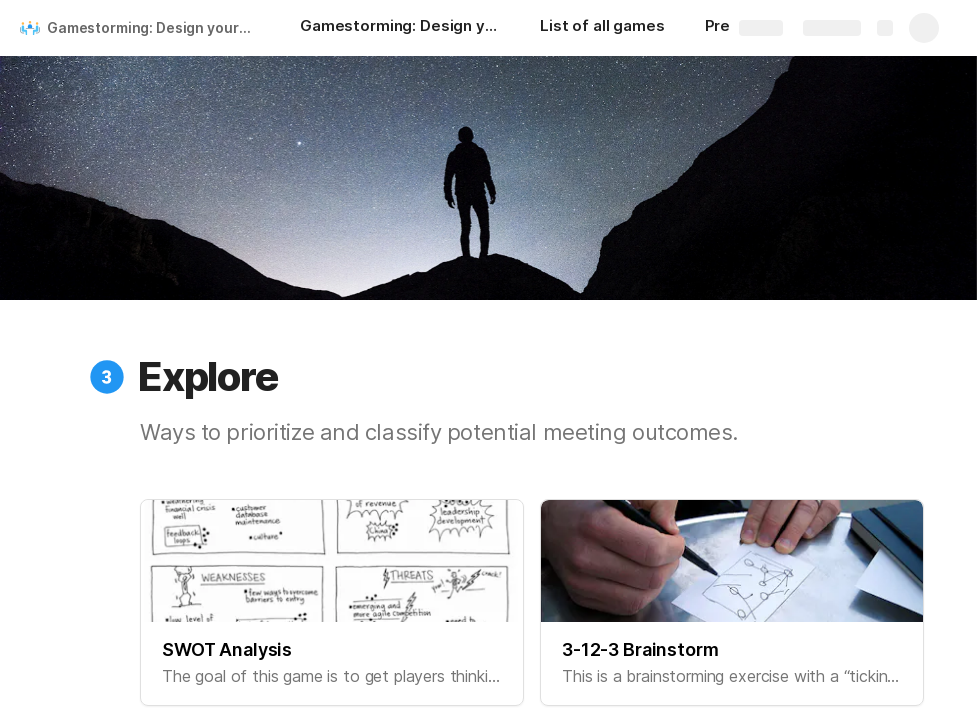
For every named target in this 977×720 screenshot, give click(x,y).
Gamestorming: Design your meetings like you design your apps (153, 27)
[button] (107, 377)
